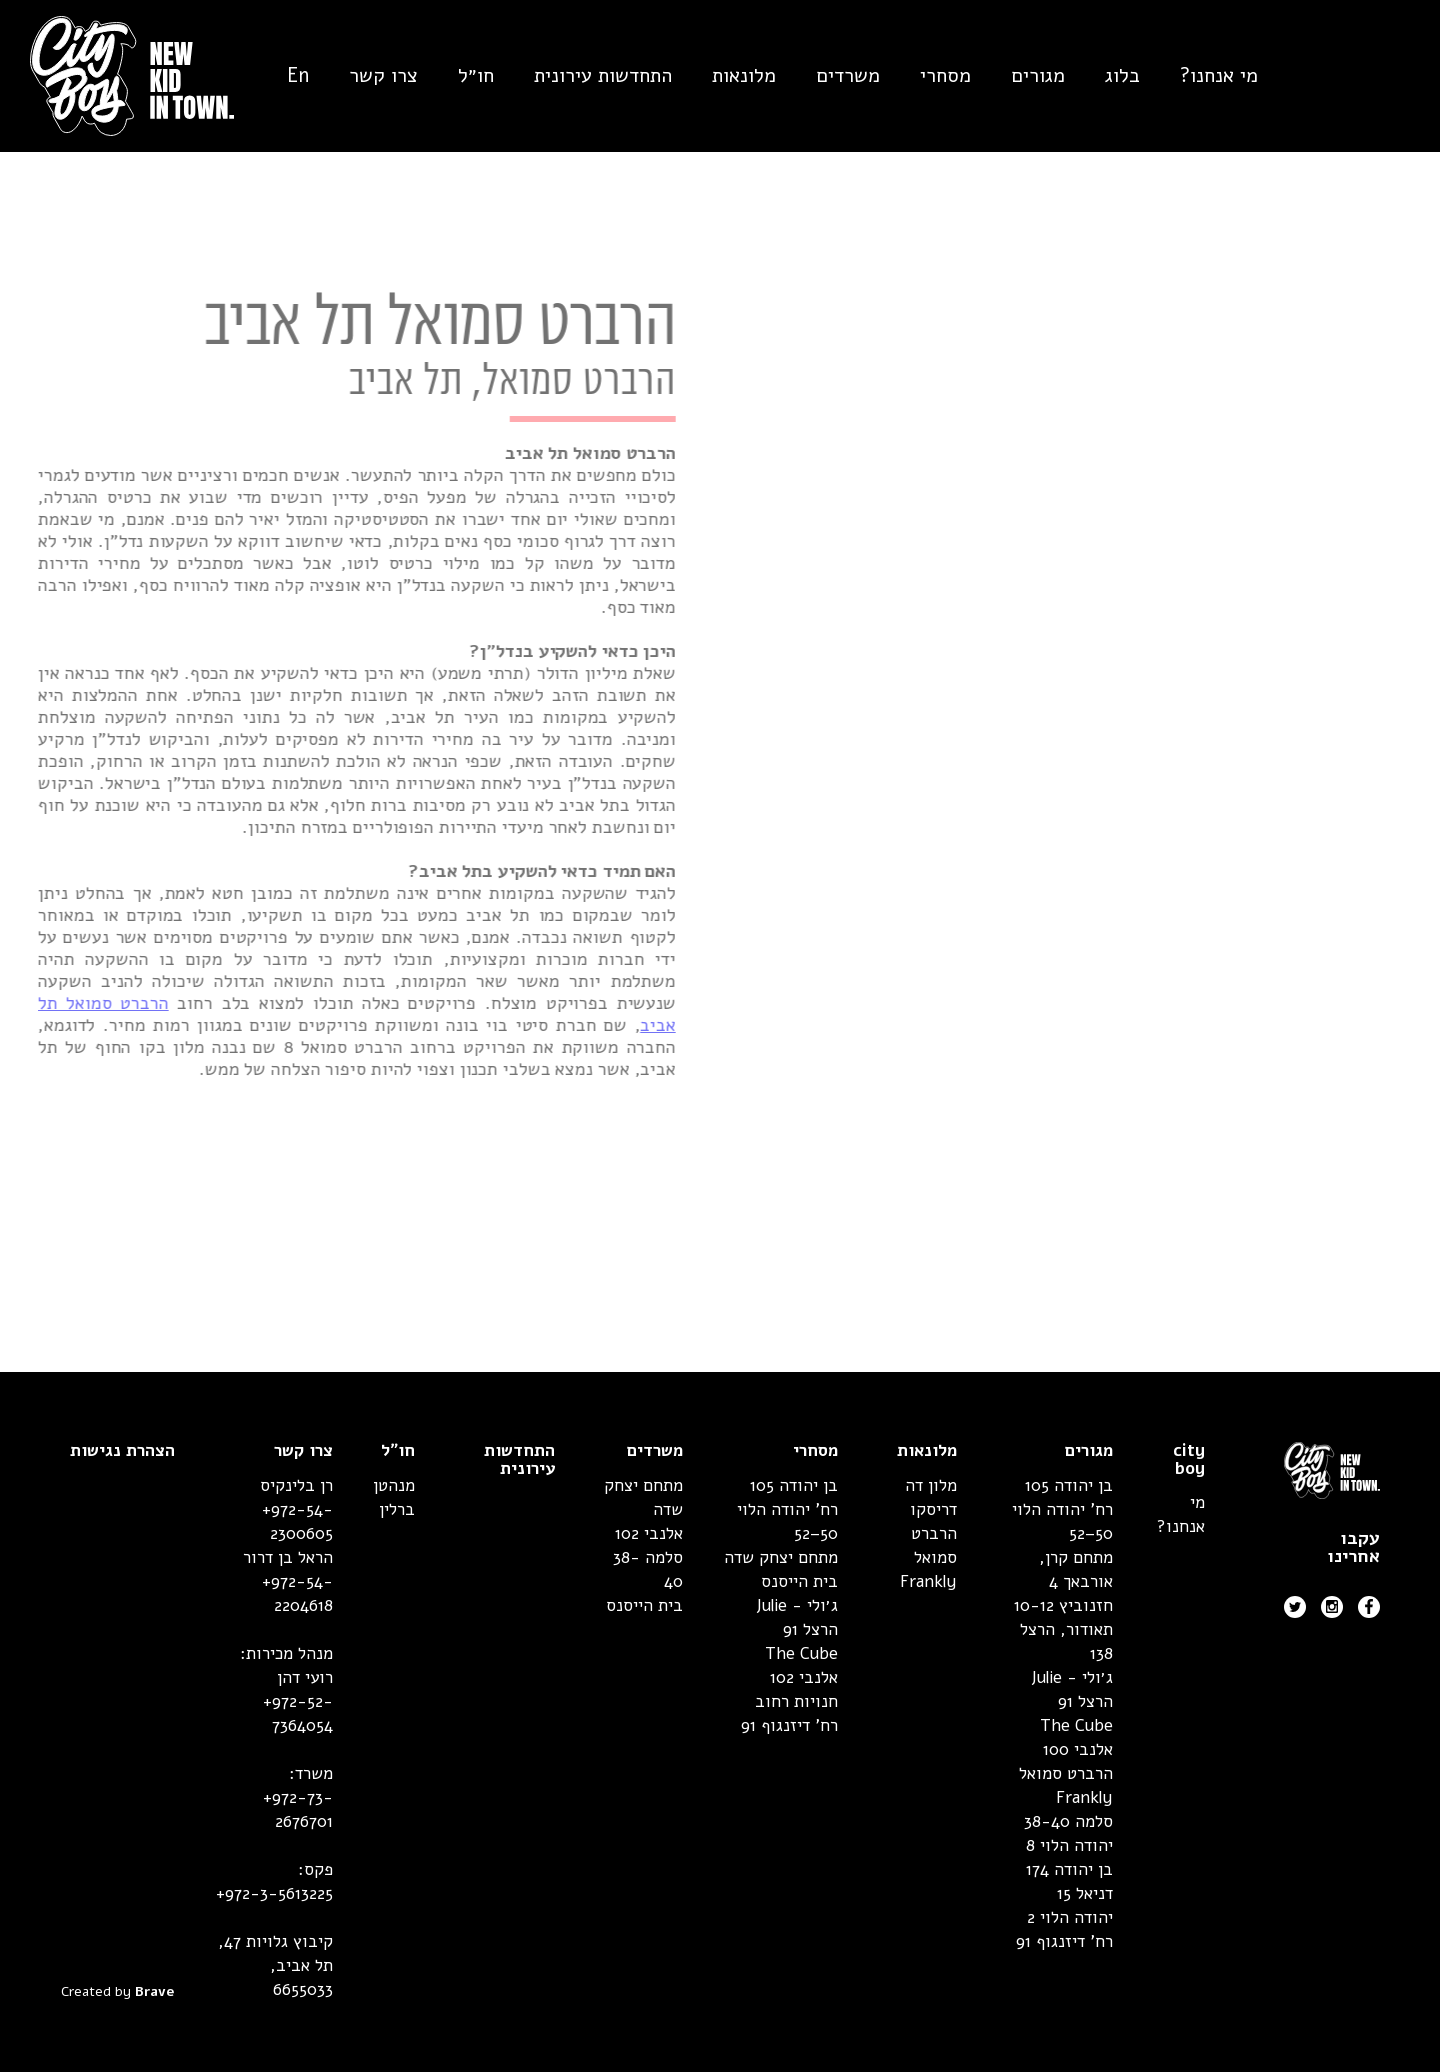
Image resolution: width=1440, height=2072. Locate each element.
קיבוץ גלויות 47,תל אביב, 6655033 (275, 1965)
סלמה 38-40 (1068, 1821)
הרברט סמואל (1066, 1773)
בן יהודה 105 (1069, 1485)
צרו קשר (383, 75)
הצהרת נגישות (122, 1451)
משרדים (848, 75)
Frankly (1084, 1797)
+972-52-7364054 (298, 1713)
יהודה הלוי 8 (1069, 1845)
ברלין (397, 1509)
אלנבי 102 (804, 1677)
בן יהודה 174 (1069, 1869)
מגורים (1038, 75)
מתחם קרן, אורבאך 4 (1076, 1569)
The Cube (1076, 1725)
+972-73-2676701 (298, 1809)
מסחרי (945, 75)
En (298, 75)
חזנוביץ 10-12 (1063, 1605)
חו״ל (476, 75)
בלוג (1122, 75)
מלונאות (744, 75)
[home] (117, 76)
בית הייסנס (799, 1581)
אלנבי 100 (1078, 1749)
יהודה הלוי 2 (1070, 1917)
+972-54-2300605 (297, 1521)
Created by (118, 1991)
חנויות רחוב (796, 1701)
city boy (1189, 1459)
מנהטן (394, 1485)
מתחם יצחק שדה (781, 1557)
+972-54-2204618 (297, 1593)
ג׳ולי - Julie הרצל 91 (1072, 1689)
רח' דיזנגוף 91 (1064, 1941)
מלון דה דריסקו (931, 1497)
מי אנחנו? (1219, 75)
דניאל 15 (1085, 1893)
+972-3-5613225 (274, 1893)
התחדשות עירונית (603, 75)
